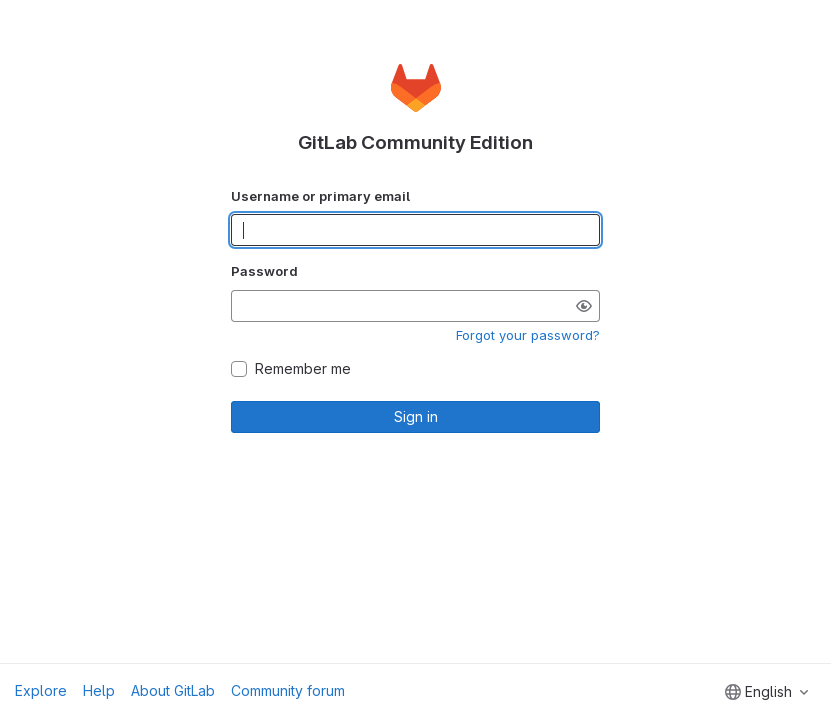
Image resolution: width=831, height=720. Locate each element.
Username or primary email (320, 196)
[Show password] (584, 306)
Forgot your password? (528, 335)
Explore (41, 690)
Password (264, 271)
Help (99, 690)
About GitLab (173, 690)
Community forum (288, 690)
